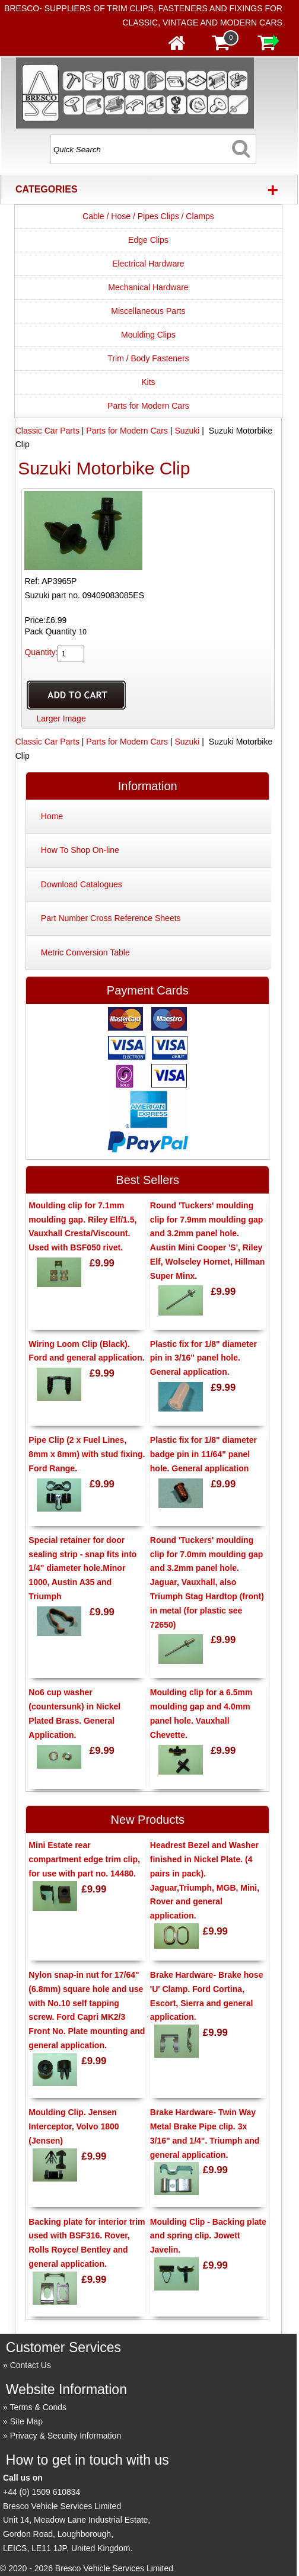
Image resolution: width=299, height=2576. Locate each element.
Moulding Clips (148, 334)
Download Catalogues (81, 884)
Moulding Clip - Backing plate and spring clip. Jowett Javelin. (208, 2236)
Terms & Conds (37, 2407)
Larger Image (60, 718)
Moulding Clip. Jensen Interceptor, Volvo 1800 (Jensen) (73, 2126)
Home (52, 816)
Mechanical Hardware (148, 287)
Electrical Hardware (148, 263)
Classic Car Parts (47, 430)
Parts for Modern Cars (148, 405)
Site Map (26, 2421)
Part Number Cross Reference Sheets (111, 918)
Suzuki (186, 430)
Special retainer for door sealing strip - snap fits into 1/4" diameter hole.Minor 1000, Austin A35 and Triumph (82, 1568)
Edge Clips (148, 240)
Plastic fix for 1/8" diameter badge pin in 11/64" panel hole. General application (203, 1454)
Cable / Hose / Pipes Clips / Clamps (148, 216)
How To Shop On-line (80, 850)
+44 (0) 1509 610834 (41, 2492)
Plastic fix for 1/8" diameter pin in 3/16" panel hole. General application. (203, 1358)
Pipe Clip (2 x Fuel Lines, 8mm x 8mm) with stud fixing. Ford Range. (86, 1454)
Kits (148, 382)
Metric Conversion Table (85, 952)
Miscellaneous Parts (148, 311)
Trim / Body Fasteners (148, 358)
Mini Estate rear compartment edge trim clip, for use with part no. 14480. (83, 1859)
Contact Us (30, 2365)
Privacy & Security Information (66, 2435)
